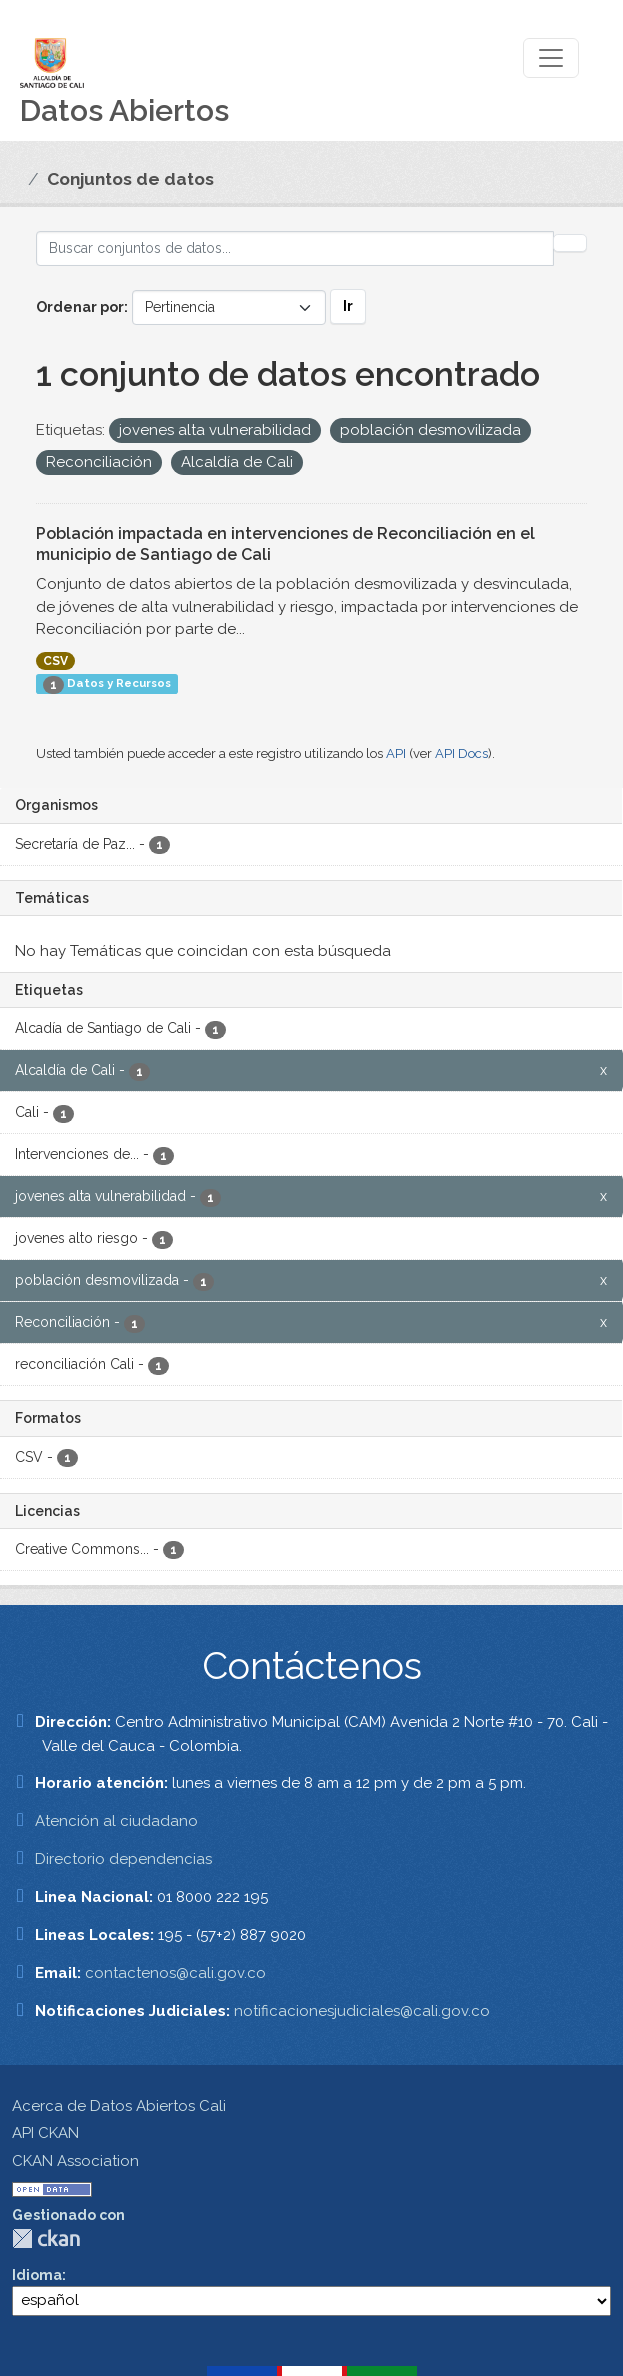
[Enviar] (570, 243)
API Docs (461, 753)
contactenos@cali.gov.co (175, 1973)
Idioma (37, 2275)
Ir (348, 306)
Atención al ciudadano (116, 1821)
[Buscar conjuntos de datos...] (295, 248)
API (396, 753)
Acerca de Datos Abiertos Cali (119, 2106)
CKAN (46, 2238)
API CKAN (45, 2133)
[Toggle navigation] (551, 58)
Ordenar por (80, 307)
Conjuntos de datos (130, 179)
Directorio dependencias (123, 1859)
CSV (55, 661)
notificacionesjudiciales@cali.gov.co (362, 2011)
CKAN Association (75, 2161)
